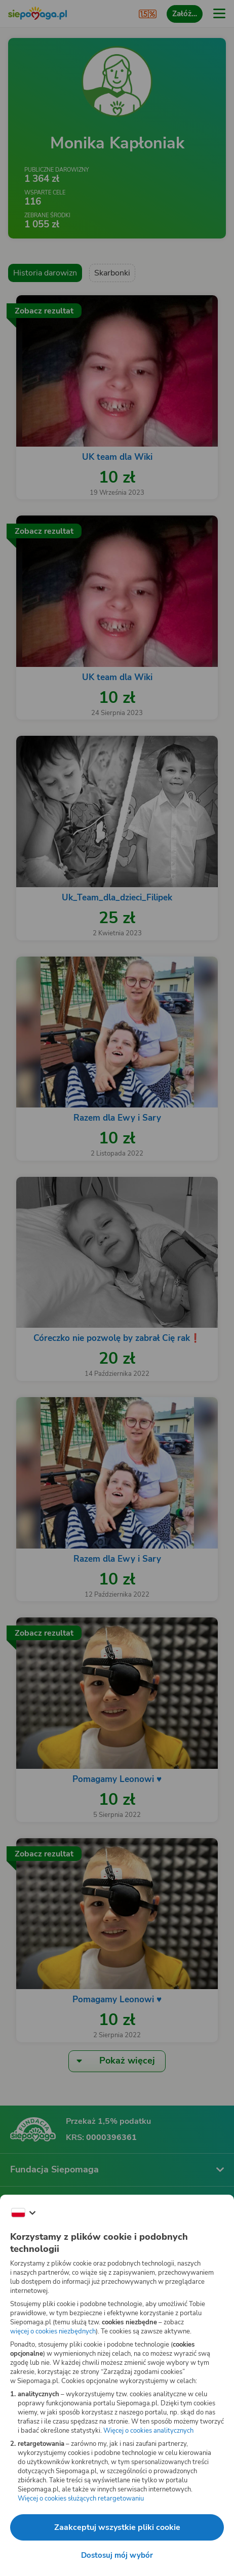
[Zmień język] (23, 2213)
